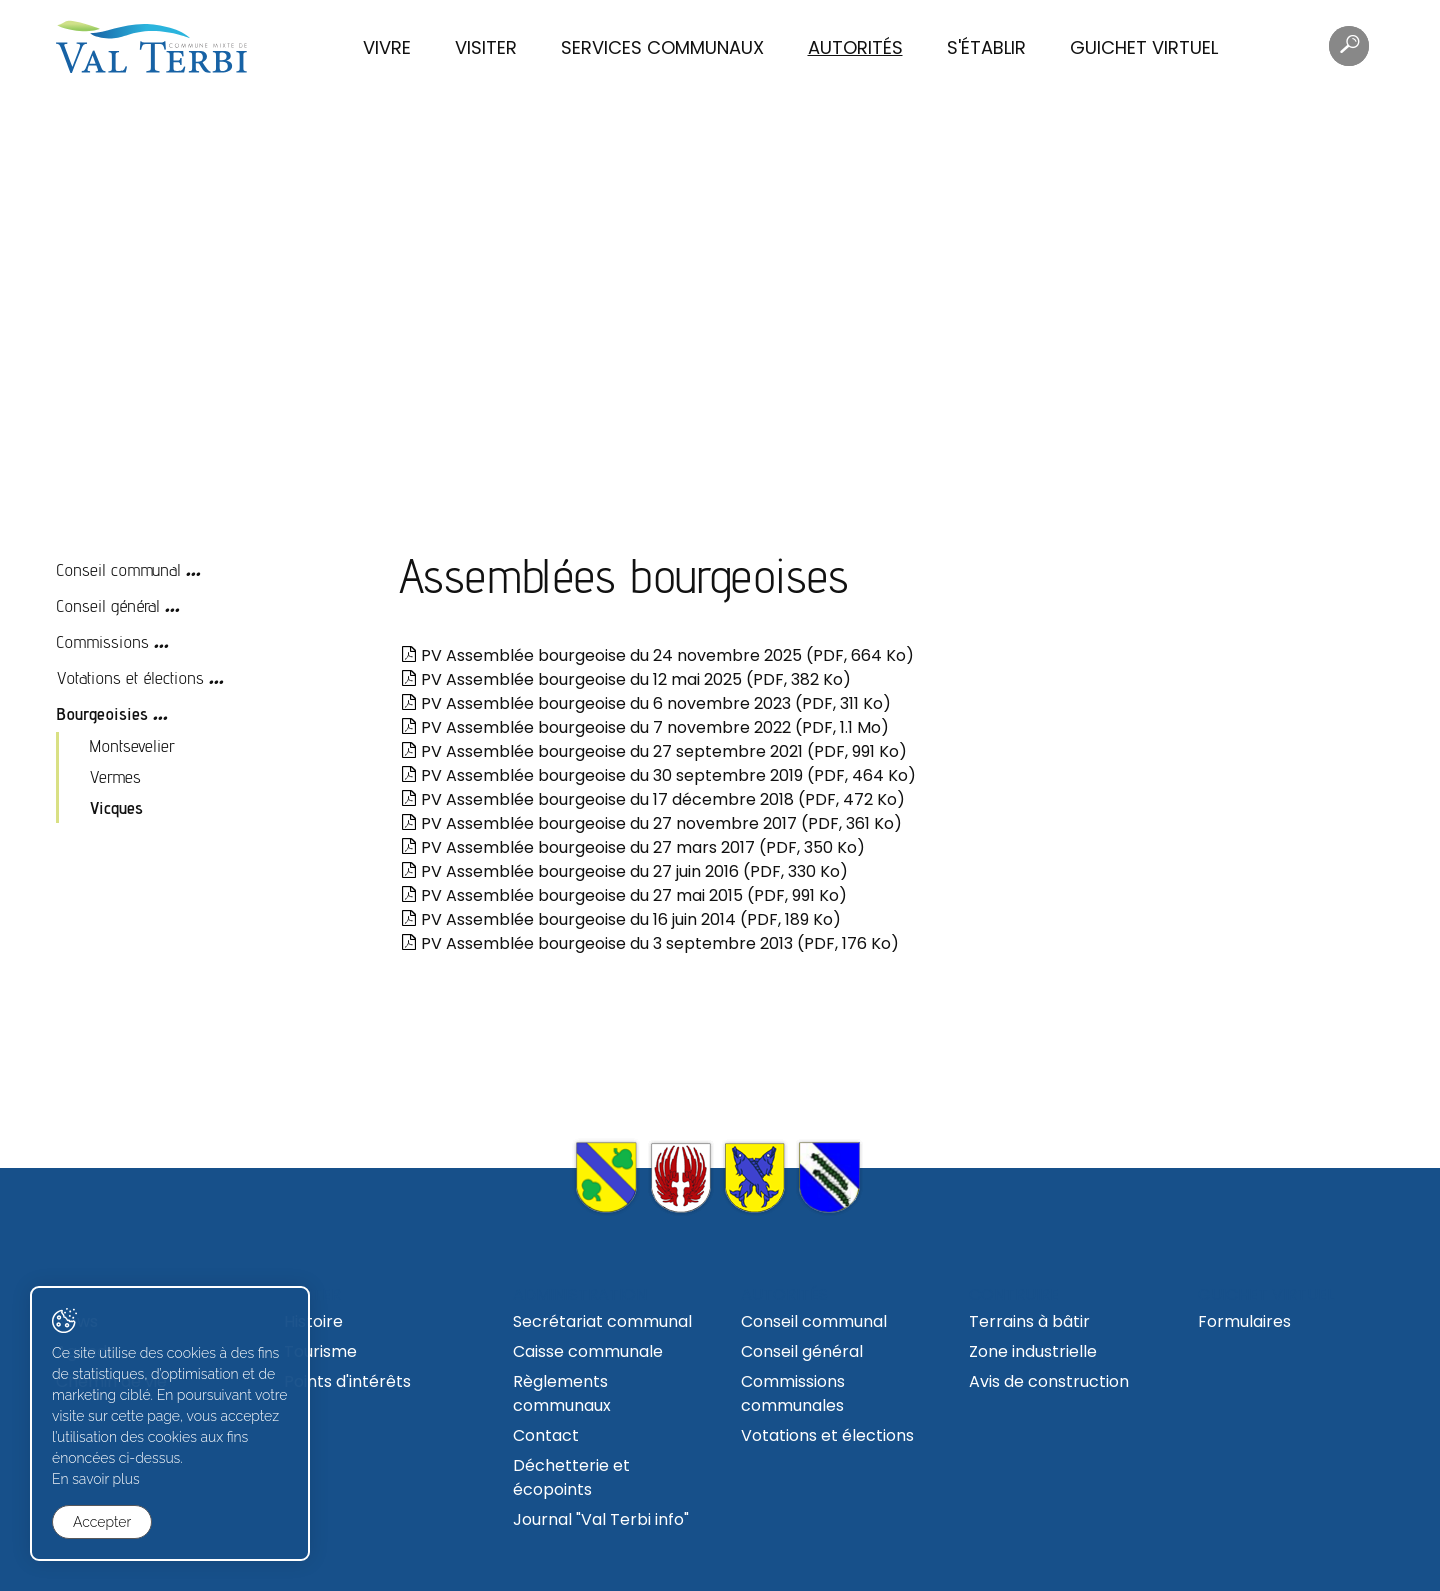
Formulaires (1244, 1321)
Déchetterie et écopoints (571, 1477)
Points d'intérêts (347, 1381)
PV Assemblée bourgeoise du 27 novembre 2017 (651, 823)
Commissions (102, 641)
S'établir (986, 47)
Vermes (115, 776)
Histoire (313, 1321)
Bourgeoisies (102, 713)
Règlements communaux (562, 1393)
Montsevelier (132, 745)
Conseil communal (118, 569)
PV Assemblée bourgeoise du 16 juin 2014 (621, 919)
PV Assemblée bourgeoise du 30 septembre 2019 (658, 775)
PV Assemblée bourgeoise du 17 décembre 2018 (653, 799)
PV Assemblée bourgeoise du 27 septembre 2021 (654, 751)
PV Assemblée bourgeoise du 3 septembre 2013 (650, 943)
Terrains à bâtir (1029, 1321)
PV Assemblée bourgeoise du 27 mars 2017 (633, 847)
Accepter (102, 1522)
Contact (546, 1435)
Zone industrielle (1033, 1351)
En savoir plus (96, 1479)
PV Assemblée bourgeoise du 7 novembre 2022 (645, 727)
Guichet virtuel (1144, 47)
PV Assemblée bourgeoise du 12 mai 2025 (626, 679)
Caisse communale (588, 1351)
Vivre (387, 47)
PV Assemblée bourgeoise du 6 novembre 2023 (646, 703)
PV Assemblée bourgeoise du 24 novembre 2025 (657, 655)
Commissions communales (793, 1393)
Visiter (486, 47)
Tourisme (320, 1351)
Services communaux (662, 47)
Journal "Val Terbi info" (601, 1519)
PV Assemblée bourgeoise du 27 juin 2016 (624, 871)
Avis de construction (1049, 1381)
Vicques (116, 807)
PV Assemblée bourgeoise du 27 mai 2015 (624, 895)
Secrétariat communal (602, 1321)
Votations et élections (130, 677)
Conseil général (108, 605)
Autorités (855, 47)
